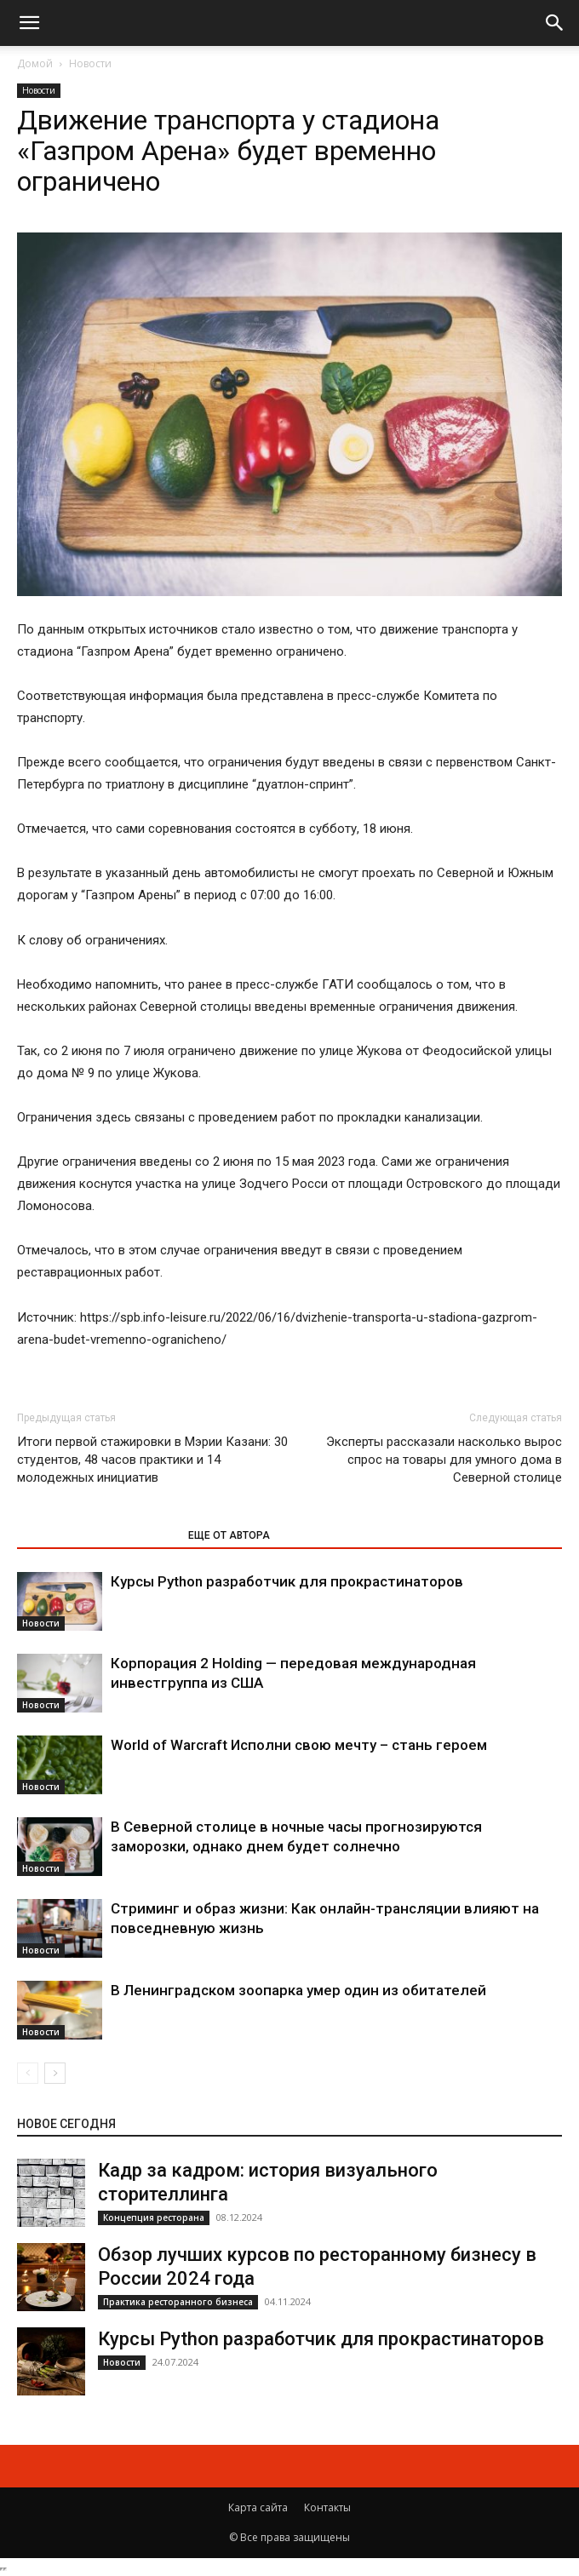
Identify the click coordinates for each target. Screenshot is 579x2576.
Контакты (327, 2507)
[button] (29, 23)
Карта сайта (258, 2507)
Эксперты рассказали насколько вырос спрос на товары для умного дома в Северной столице (444, 1459)
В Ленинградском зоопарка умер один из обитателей (298, 1990)
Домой (35, 63)
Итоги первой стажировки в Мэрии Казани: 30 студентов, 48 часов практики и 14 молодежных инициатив (152, 1459)
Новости (90, 63)
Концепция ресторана (153, 2217)
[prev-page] (27, 2073)
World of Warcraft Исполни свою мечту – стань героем (299, 1744)
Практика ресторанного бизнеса (178, 2302)
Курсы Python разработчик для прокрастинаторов (287, 1581)
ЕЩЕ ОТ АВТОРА (229, 1535)
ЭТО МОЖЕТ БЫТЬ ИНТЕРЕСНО (93, 1535)
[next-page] (55, 2073)
